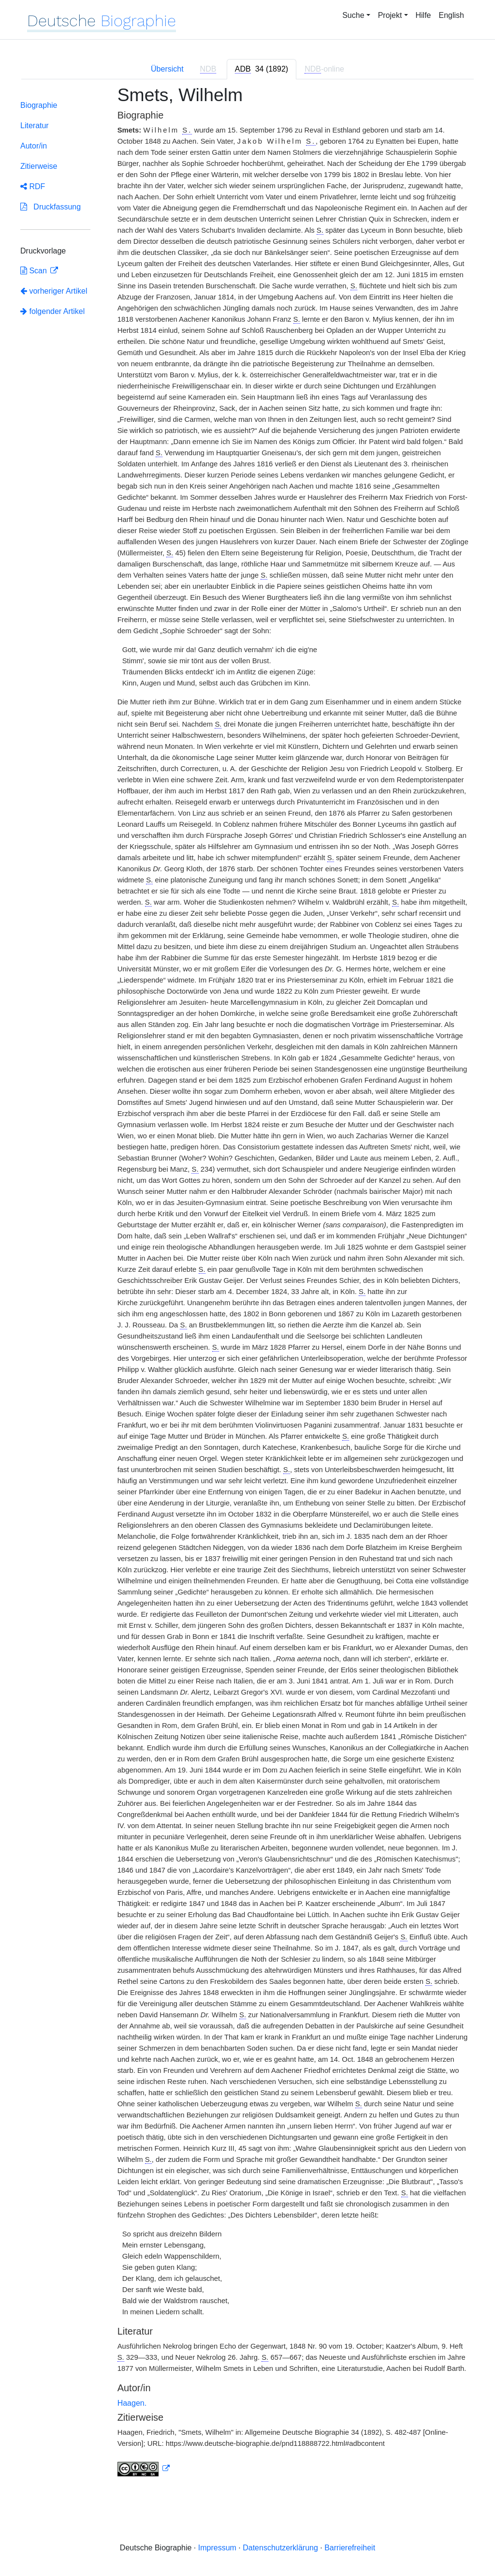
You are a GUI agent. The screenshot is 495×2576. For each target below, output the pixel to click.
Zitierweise (38, 166)
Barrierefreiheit (349, 2548)
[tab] (261, 69)
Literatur (34, 125)
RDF (32, 186)
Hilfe (423, 15)
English (451, 15)
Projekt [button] (390, 15)
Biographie (39, 105)
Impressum (217, 2548)
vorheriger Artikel (53, 291)
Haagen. (132, 2403)
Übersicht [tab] (167, 69)
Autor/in (33, 146)
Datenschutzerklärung (280, 2548)
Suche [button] (353, 15)
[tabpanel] (247, 1286)
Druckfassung (50, 207)
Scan (34, 271)
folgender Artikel (52, 311)
